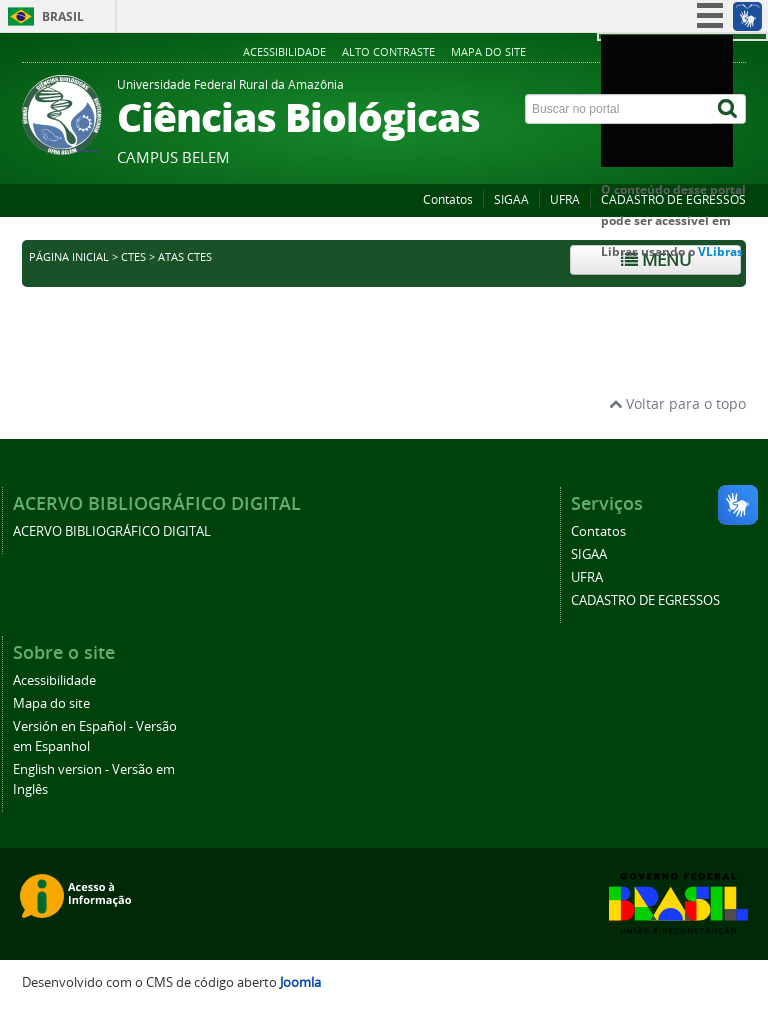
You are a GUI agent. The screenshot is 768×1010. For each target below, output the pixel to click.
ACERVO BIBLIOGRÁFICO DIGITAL (112, 531)
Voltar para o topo (677, 403)
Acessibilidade (284, 51)
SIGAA (511, 199)
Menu (656, 259)
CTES (133, 257)
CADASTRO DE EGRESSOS (673, 199)
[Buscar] (729, 109)
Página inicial (69, 257)
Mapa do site (488, 51)
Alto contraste (388, 51)
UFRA (565, 199)
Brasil (63, 16)
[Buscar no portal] (619, 109)
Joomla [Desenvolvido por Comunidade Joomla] (300, 982)
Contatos (448, 199)
